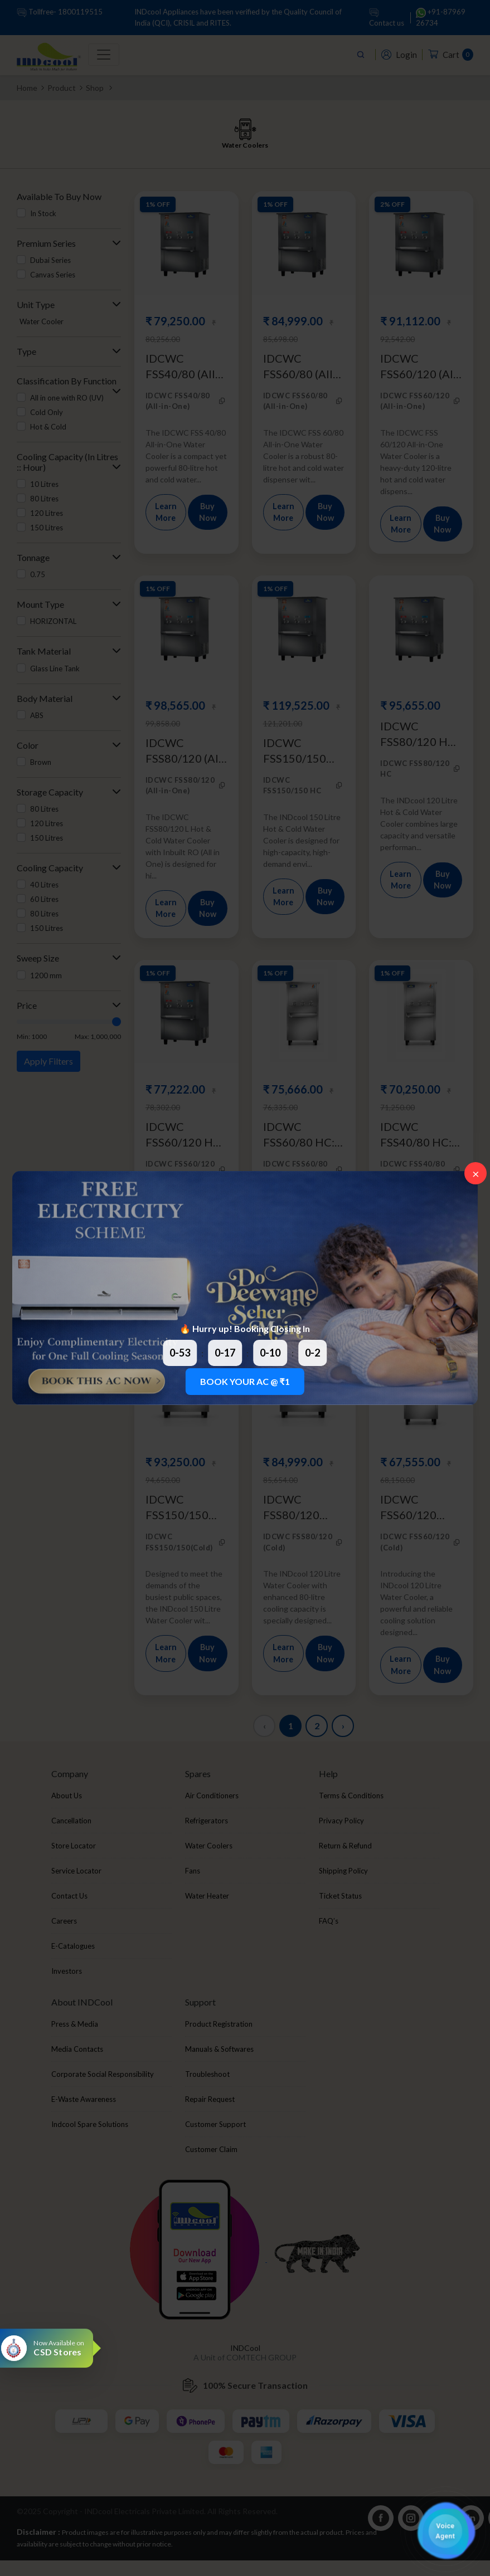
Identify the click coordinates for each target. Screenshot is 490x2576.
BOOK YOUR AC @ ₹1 (244, 1381)
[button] (445, 2531)
